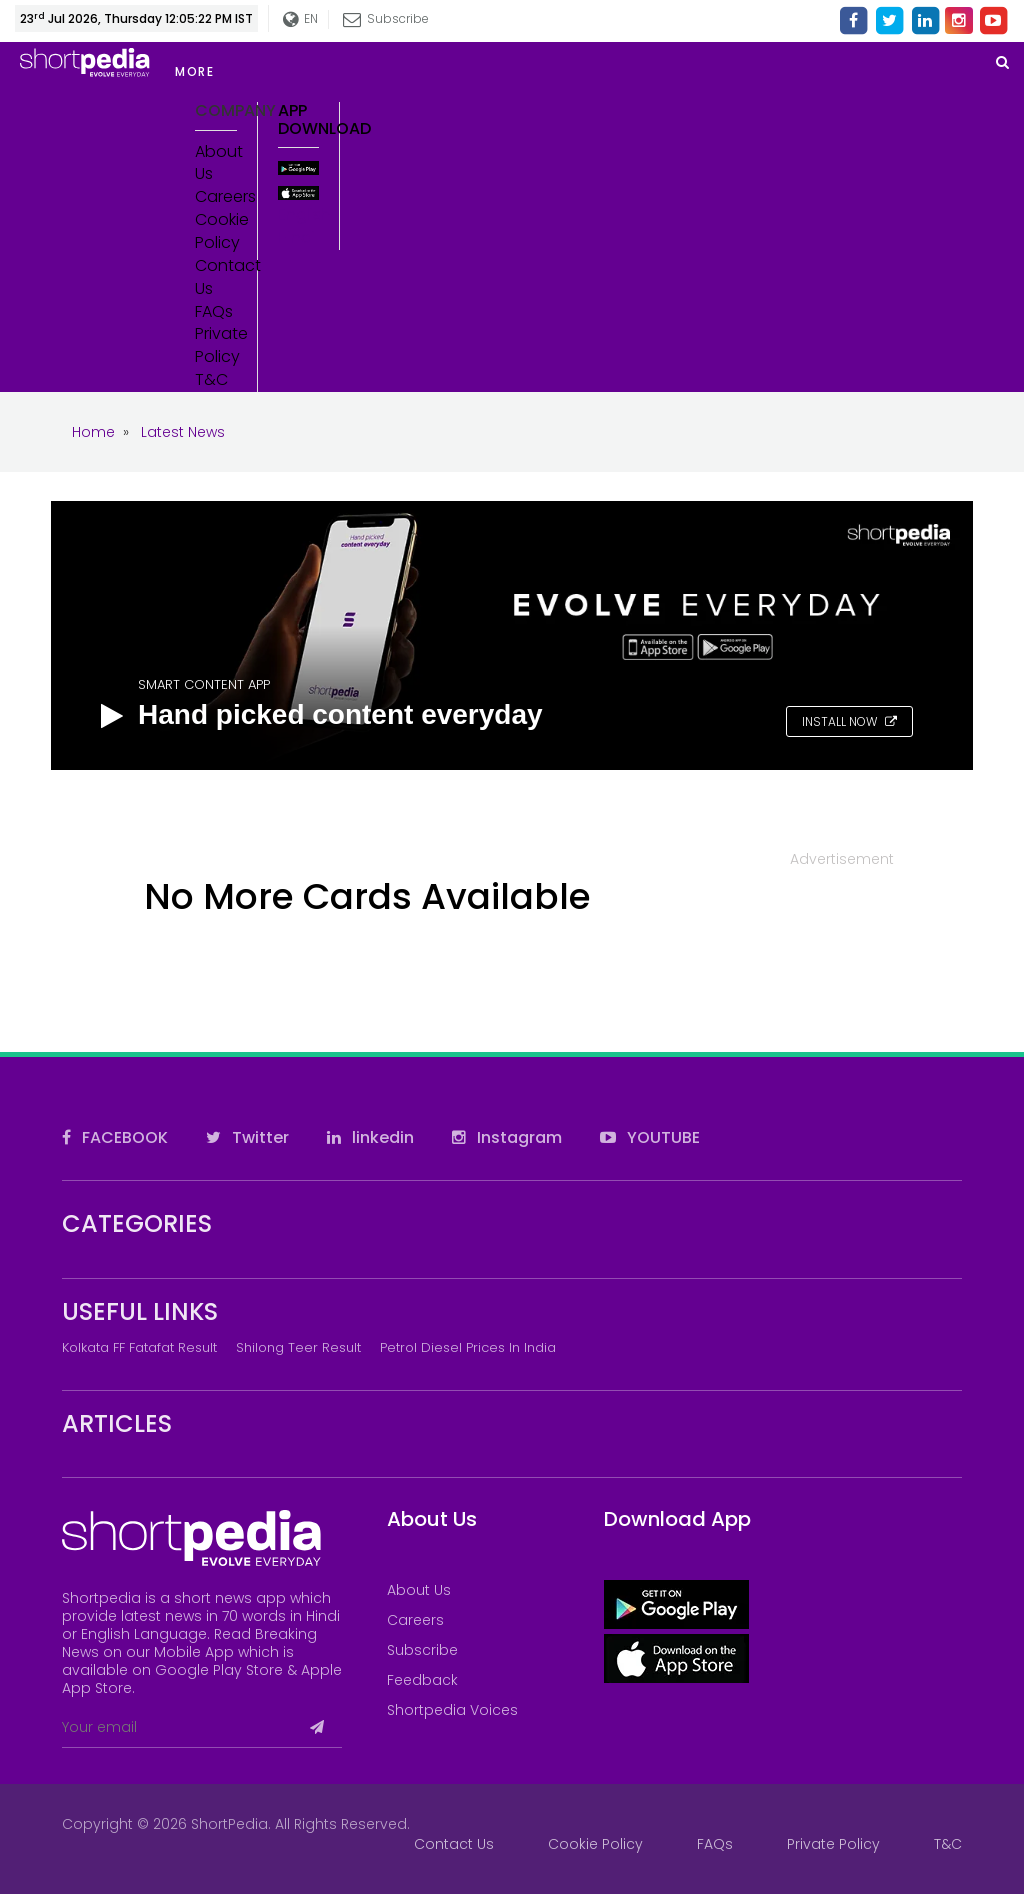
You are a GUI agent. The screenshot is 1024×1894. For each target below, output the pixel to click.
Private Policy (216, 345)
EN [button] (297, 19)
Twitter (247, 1137)
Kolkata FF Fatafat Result (139, 1347)
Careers (216, 197)
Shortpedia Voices (452, 1710)
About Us (216, 163)
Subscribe (383, 18)
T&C (211, 380)
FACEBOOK (115, 1137)
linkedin (370, 1137)
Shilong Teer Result (298, 1347)
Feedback (422, 1680)
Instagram (507, 1137)
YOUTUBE (650, 1137)
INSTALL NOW (849, 721)
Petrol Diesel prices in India (468, 1347)
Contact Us (216, 277)
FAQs (214, 312)
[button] (340, 72)
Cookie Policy (216, 231)
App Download (299, 119)
